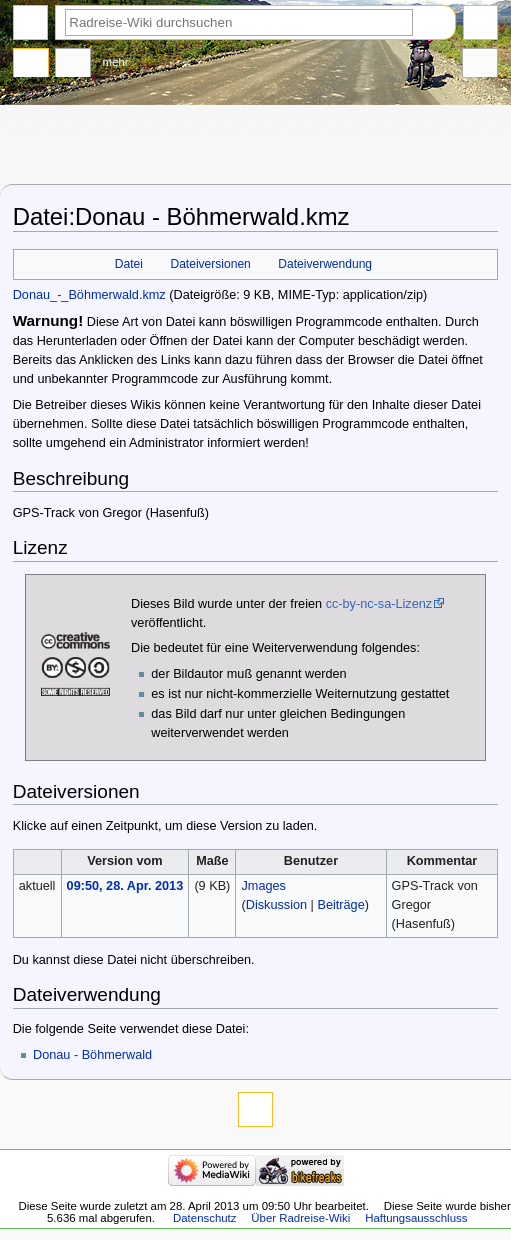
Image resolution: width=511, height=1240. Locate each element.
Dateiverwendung (325, 264)
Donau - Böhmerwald (92, 1055)
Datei (129, 264)
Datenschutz (205, 1218)
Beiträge (340, 905)
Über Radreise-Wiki (300, 1218)
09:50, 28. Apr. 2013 (125, 886)
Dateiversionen (210, 264)
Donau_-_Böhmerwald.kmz (89, 295)
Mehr (116, 62)
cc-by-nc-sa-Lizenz (379, 604)
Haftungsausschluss (416, 1218)
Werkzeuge (480, 65)
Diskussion (276, 905)
